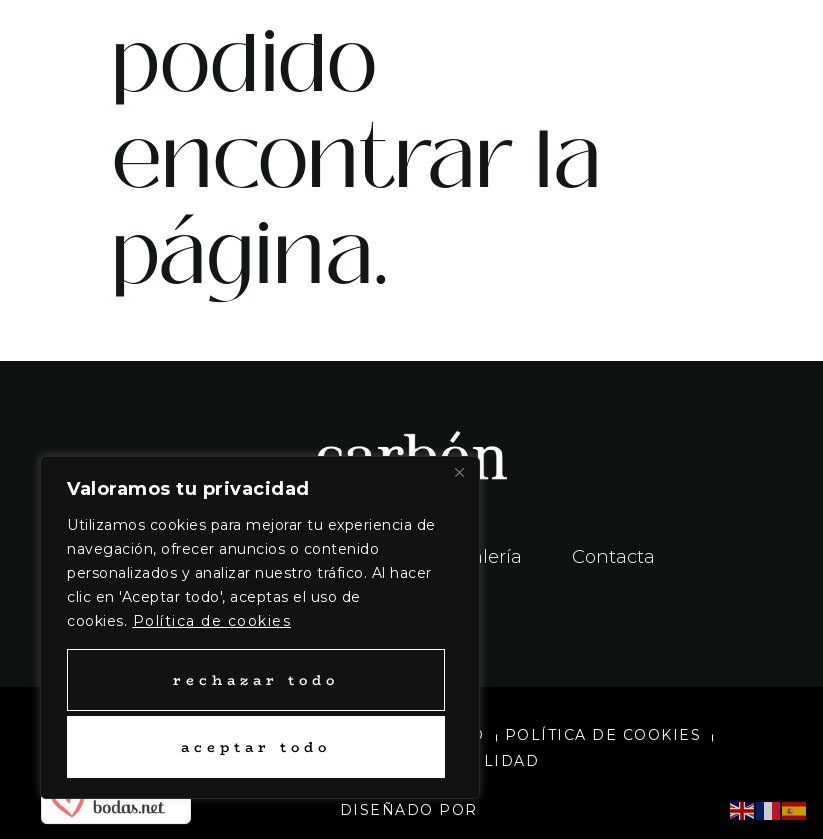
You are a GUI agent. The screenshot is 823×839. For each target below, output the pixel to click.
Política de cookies (212, 621)
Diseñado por (412, 810)
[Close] (459, 473)
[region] (260, 627)
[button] (618, 46)
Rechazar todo (256, 680)
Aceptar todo (256, 747)
